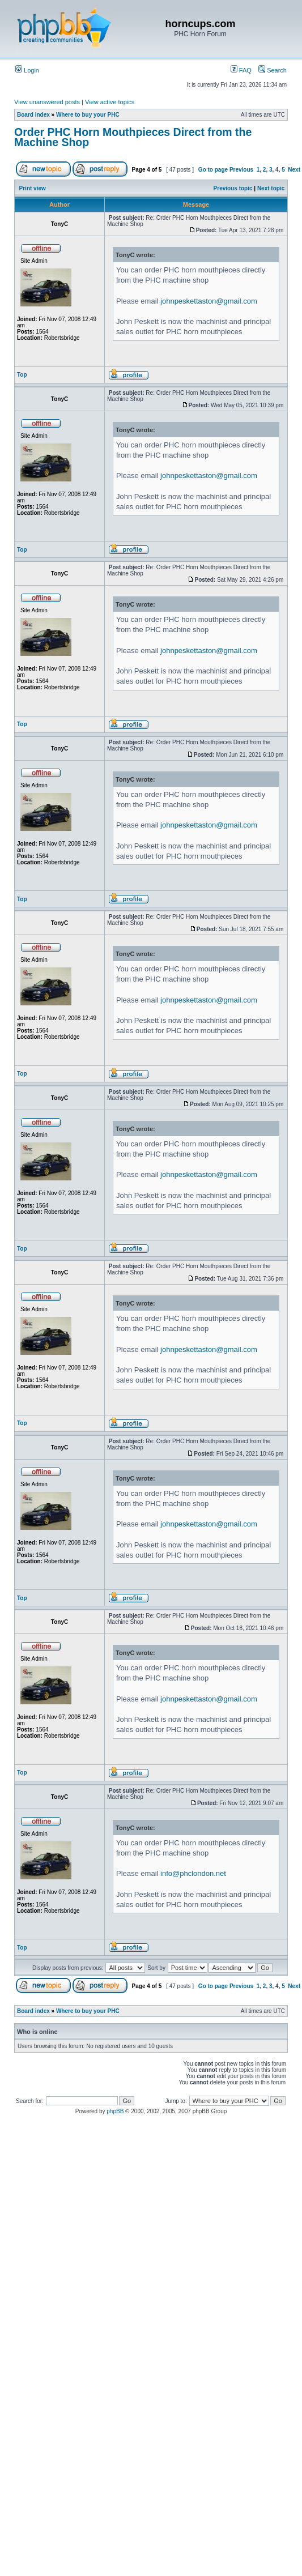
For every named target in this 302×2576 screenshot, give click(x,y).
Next (294, 170)
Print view (32, 188)
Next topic (270, 188)
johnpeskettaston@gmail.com (208, 301)
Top (22, 375)
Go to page (213, 170)
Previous (241, 170)
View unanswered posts (47, 102)
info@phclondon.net (193, 1873)
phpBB (115, 2111)
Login (27, 70)
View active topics (109, 102)
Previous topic (233, 188)
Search (272, 70)
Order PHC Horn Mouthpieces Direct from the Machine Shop (133, 137)
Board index (33, 115)
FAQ (241, 70)
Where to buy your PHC (88, 115)
